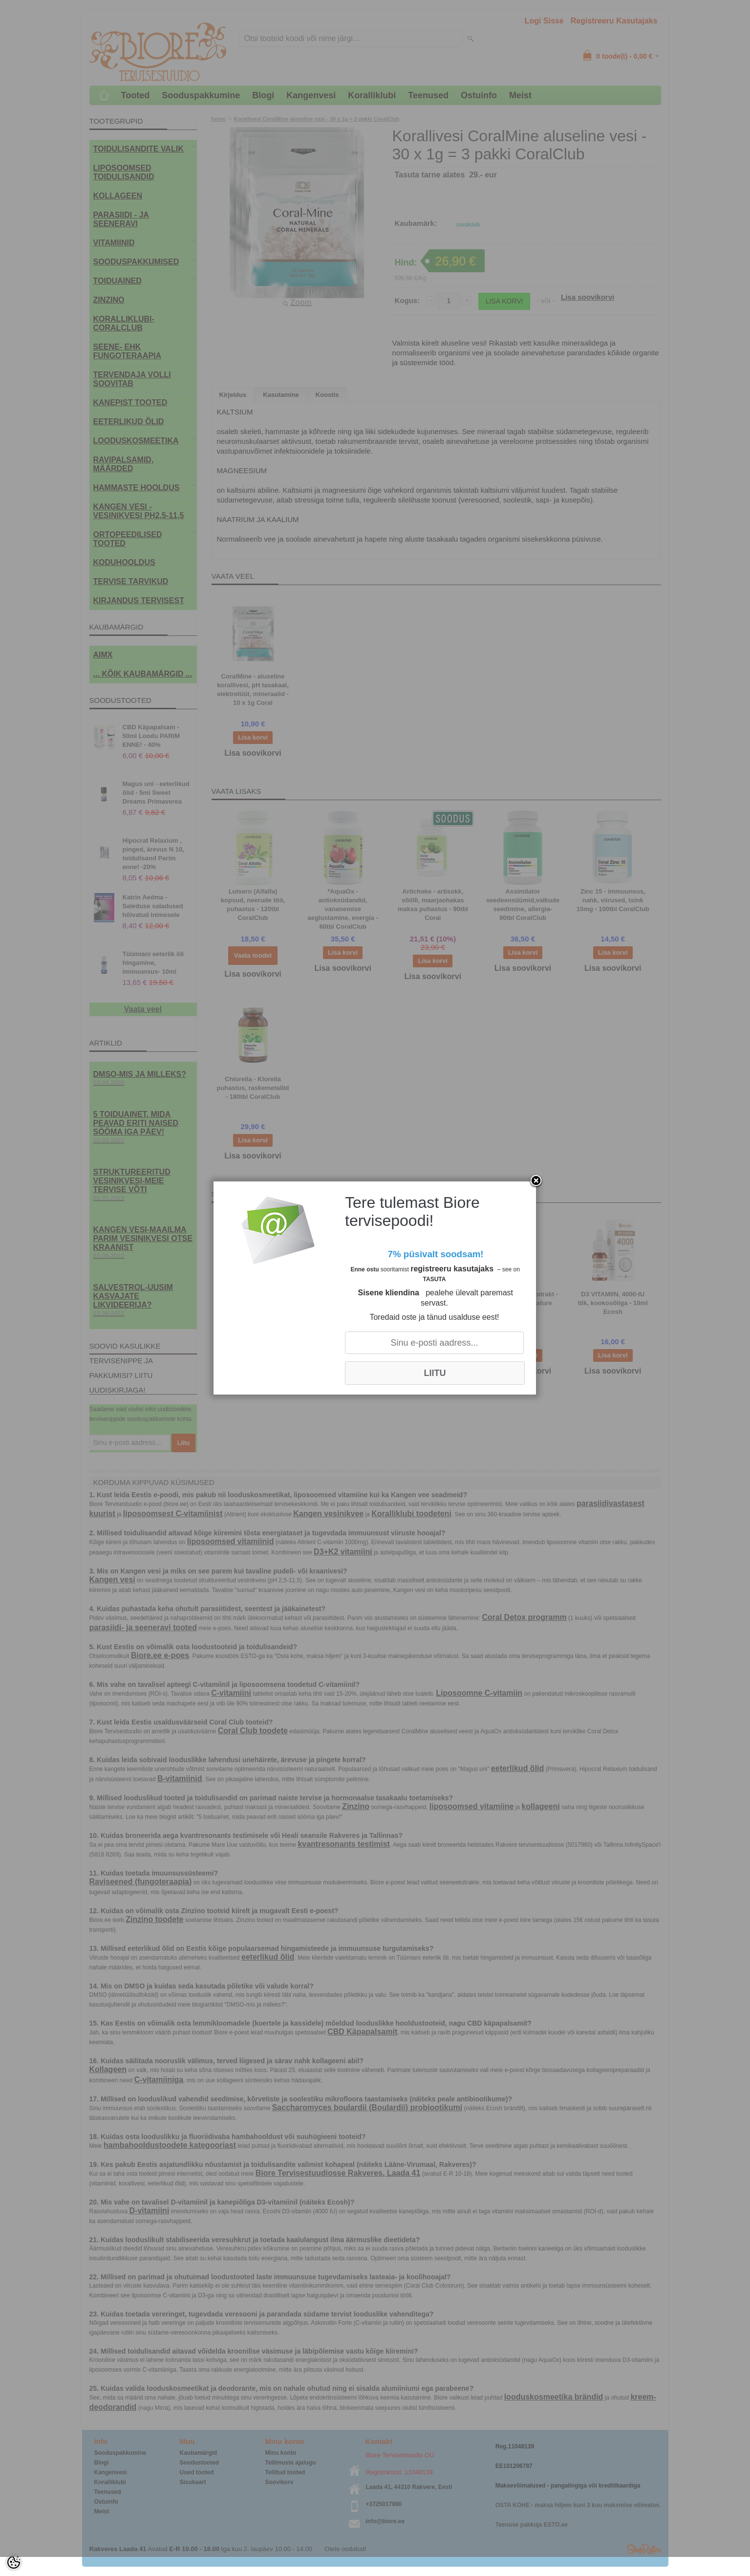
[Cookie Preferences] (13, 2562)
